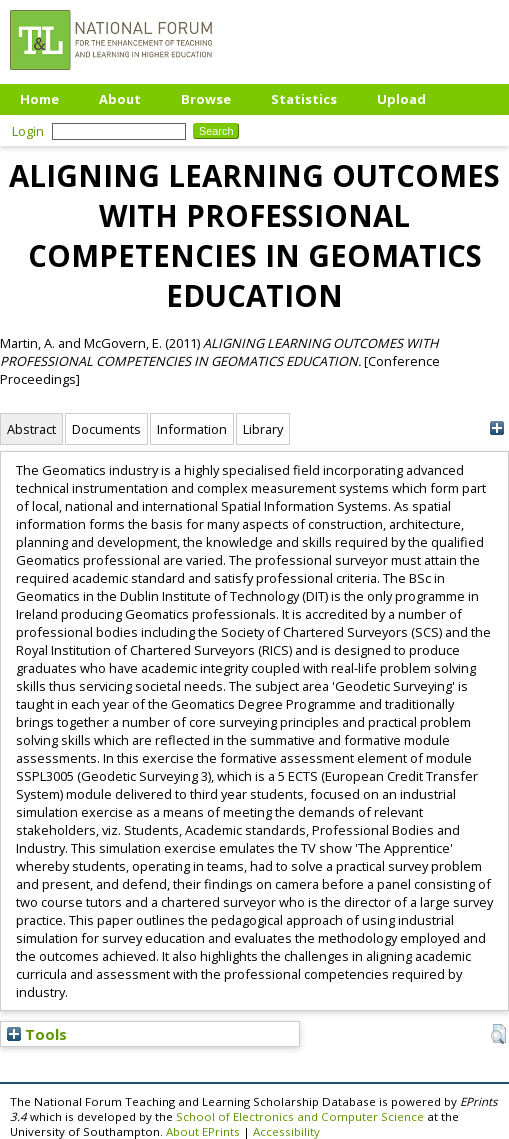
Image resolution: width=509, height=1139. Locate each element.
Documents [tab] (106, 429)
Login (28, 131)
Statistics (304, 99)
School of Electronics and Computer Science (300, 1116)
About (120, 99)
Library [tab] (263, 429)
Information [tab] (192, 429)
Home (39, 99)
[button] (498, 1034)
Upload (401, 99)
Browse (206, 99)
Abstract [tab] (31, 429)
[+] (496, 428)
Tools (37, 1034)
